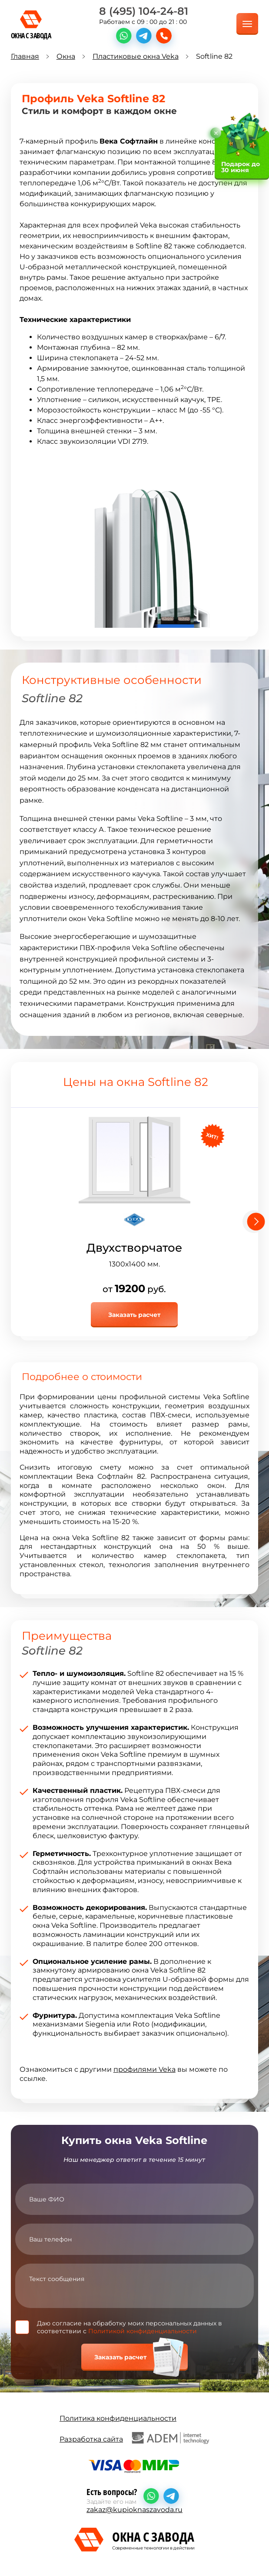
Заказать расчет (134, 1315)
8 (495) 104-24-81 (143, 11)
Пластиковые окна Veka (136, 56)
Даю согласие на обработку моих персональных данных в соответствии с (129, 2327)
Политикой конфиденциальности (142, 2331)
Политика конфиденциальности (118, 2418)
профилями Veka (144, 2069)
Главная (25, 56)
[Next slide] (253, 1221)
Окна (65, 56)
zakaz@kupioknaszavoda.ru (134, 2510)
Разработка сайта (134, 2438)
